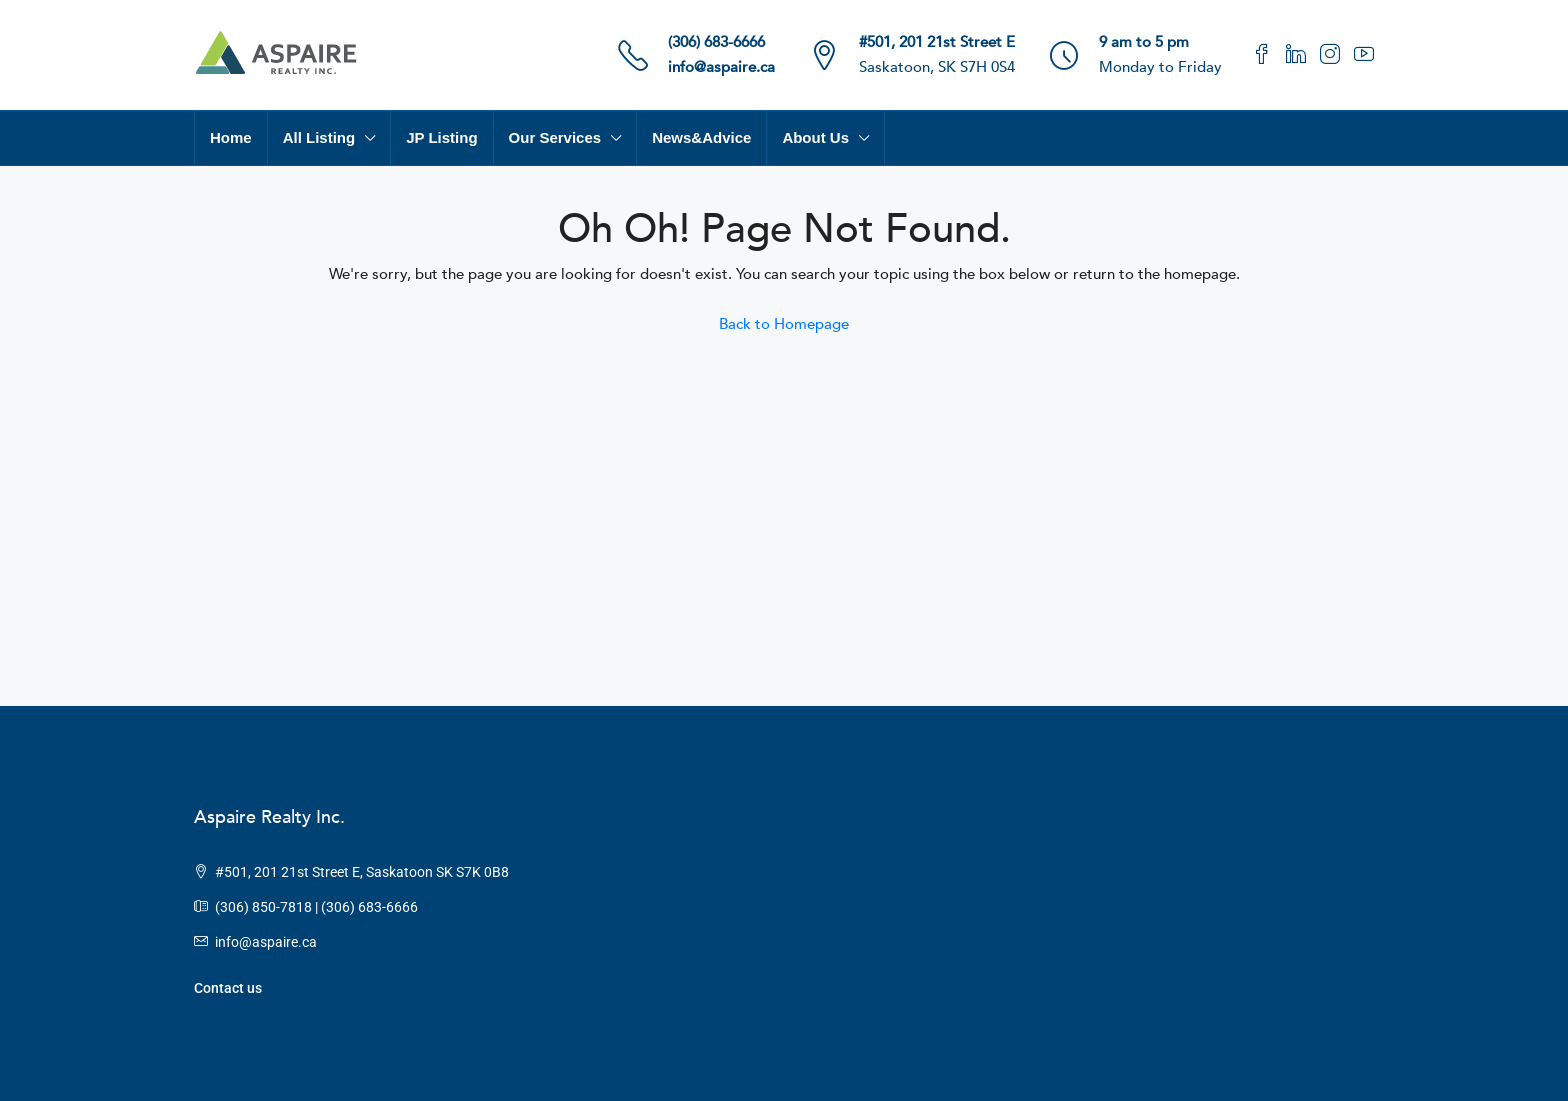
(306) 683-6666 (716, 42)
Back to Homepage (784, 324)
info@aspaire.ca (721, 67)
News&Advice (701, 137)
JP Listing (441, 137)
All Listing (319, 137)
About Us (815, 137)
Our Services (555, 137)
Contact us (228, 988)
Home (231, 137)
